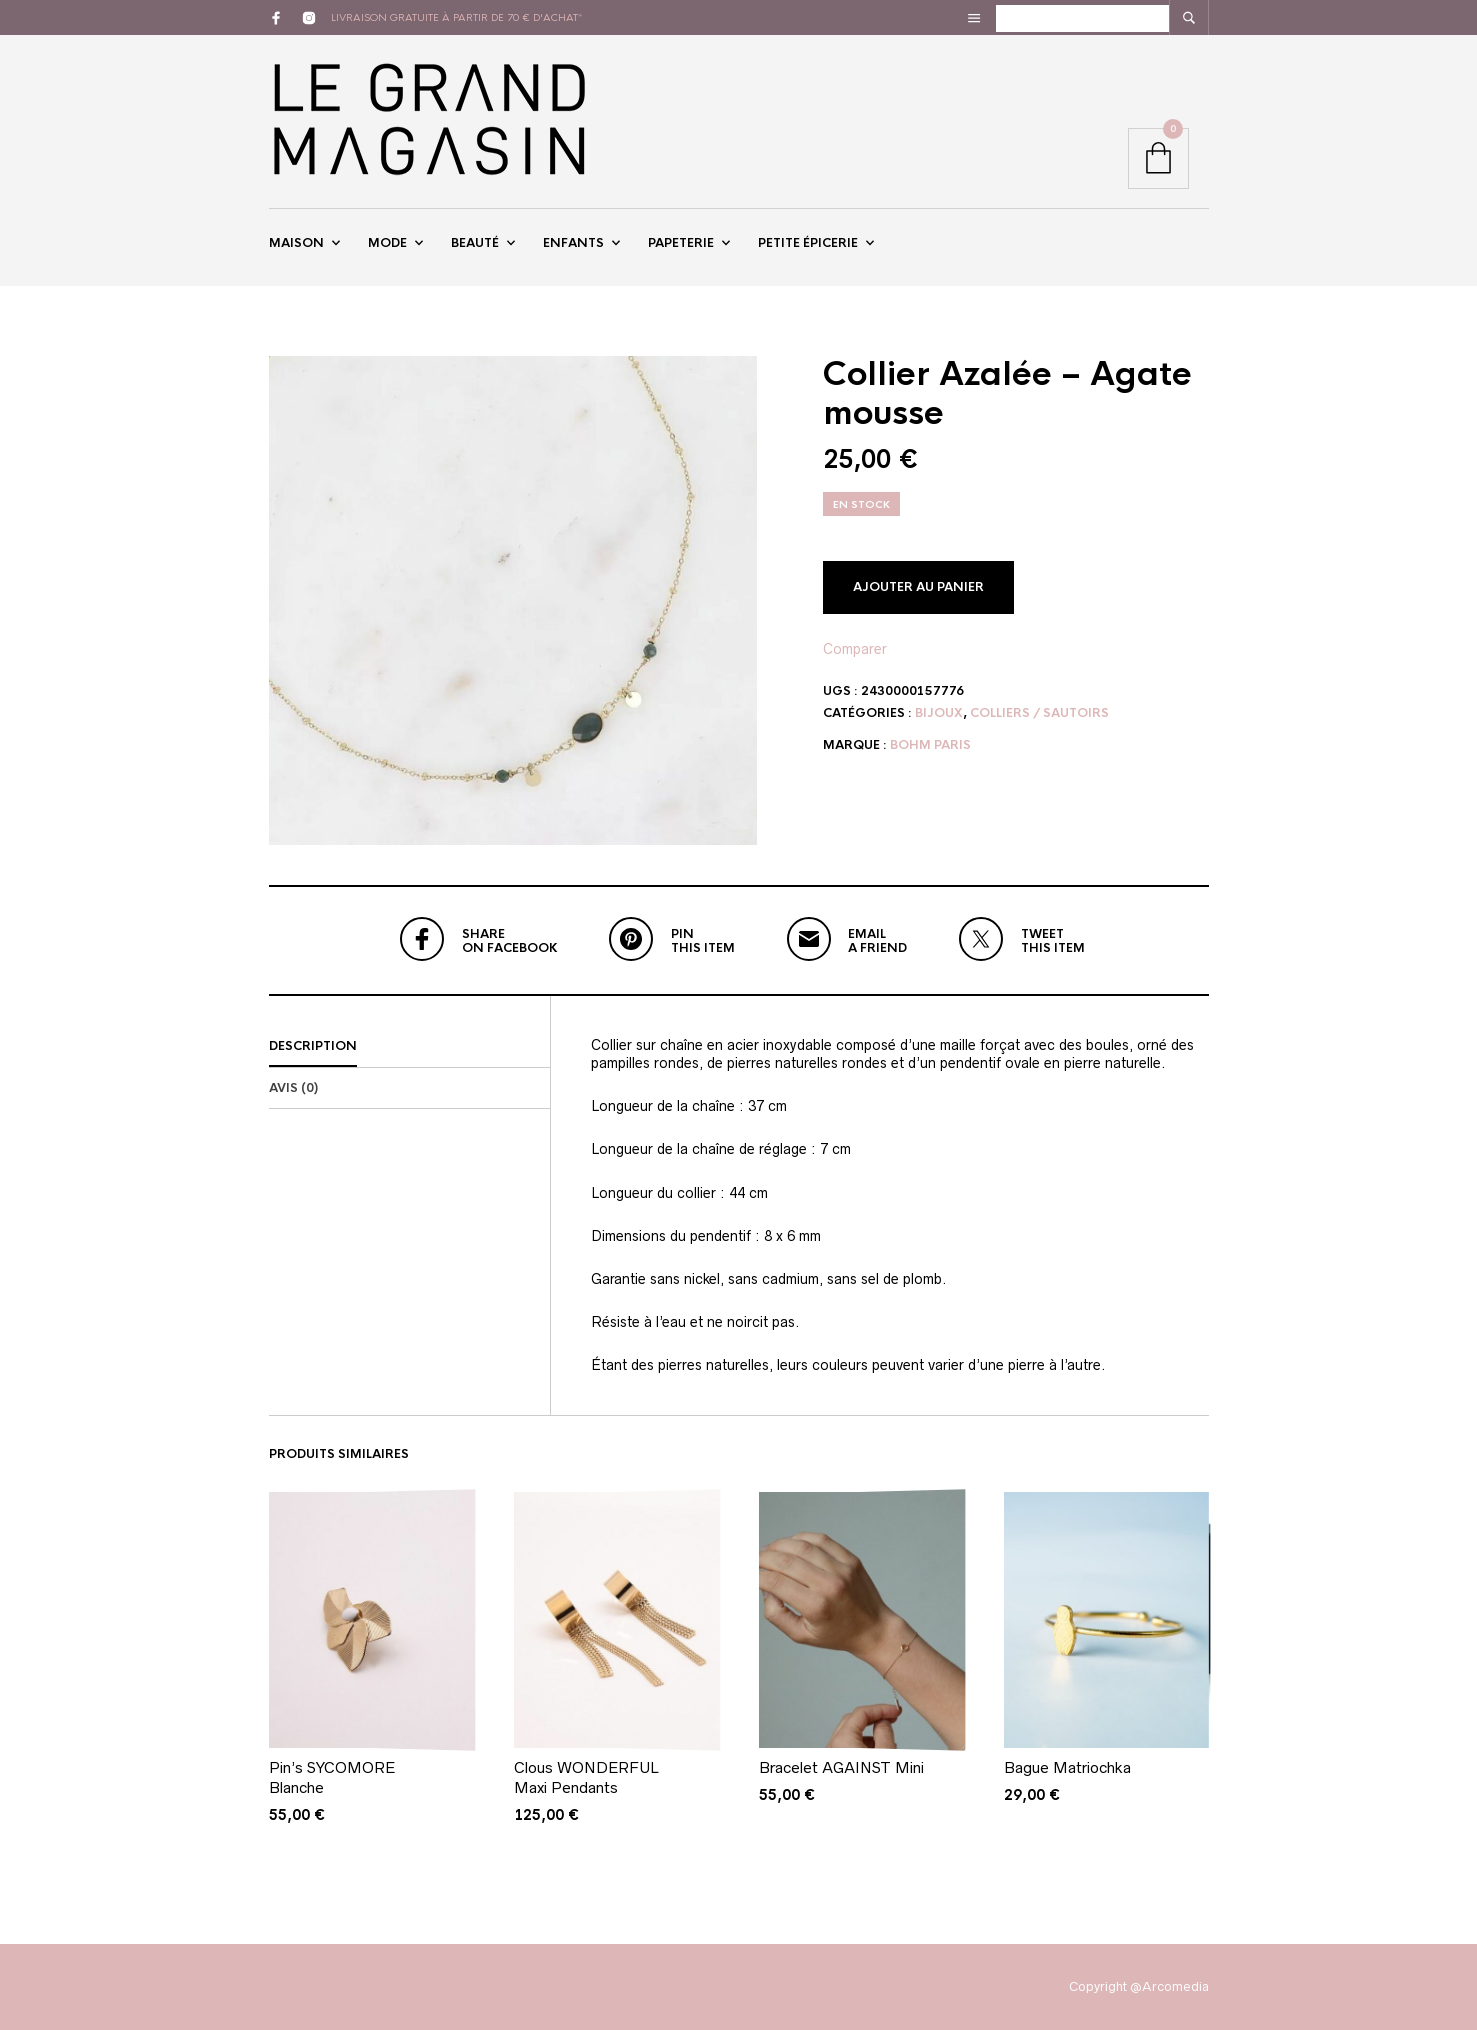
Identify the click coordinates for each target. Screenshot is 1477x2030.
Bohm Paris (930, 745)
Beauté (475, 243)
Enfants (573, 243)
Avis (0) (293, 1088)
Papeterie (681, 243)
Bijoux (939, 713)
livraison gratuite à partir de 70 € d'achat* (457, 17)
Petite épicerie (808, 243)
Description (313, 1046)
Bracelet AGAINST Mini (841, 1768)
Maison (296, 243)
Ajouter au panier (918, 587)
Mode (387, 243)
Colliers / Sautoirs (1039, 713)
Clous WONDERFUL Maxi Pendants (586, 1778)
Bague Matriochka (1067, 1768)
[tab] (409, 1047)
